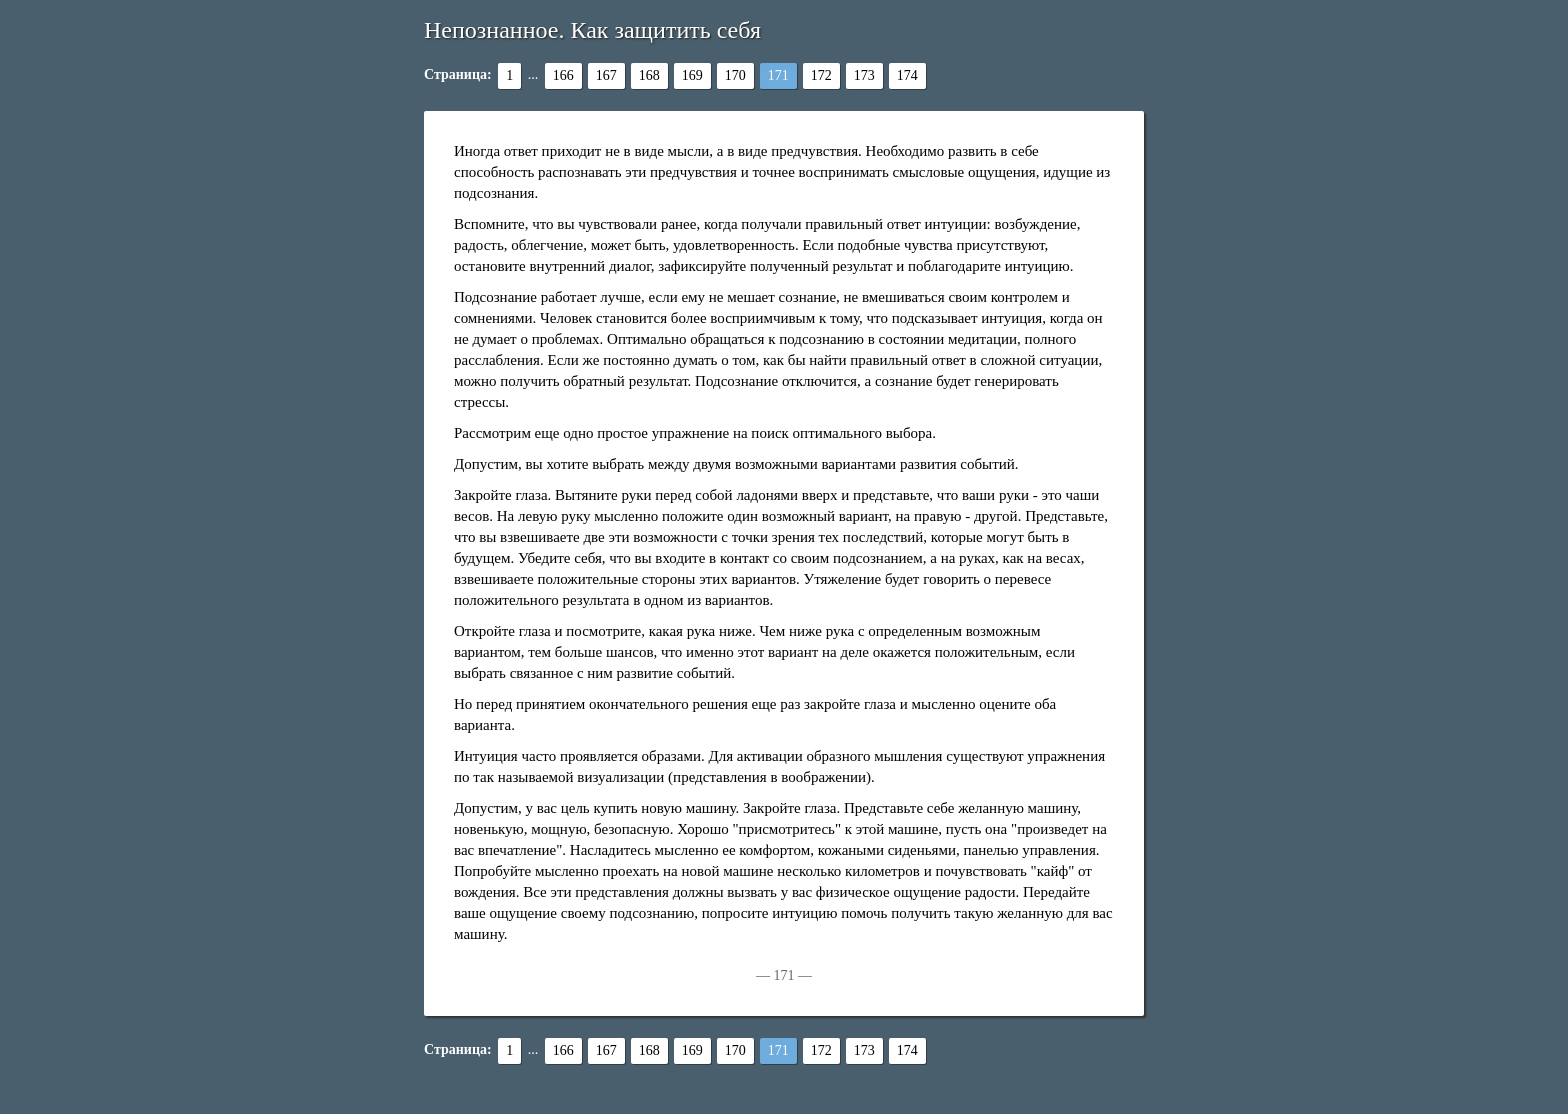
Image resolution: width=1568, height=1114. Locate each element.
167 (606, 75)
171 (778, 75)
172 (821, 75)
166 (563, 75)
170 (735, 75)
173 (864, 75)
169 (692, 75)
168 (649, 75)
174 (907, 75)
